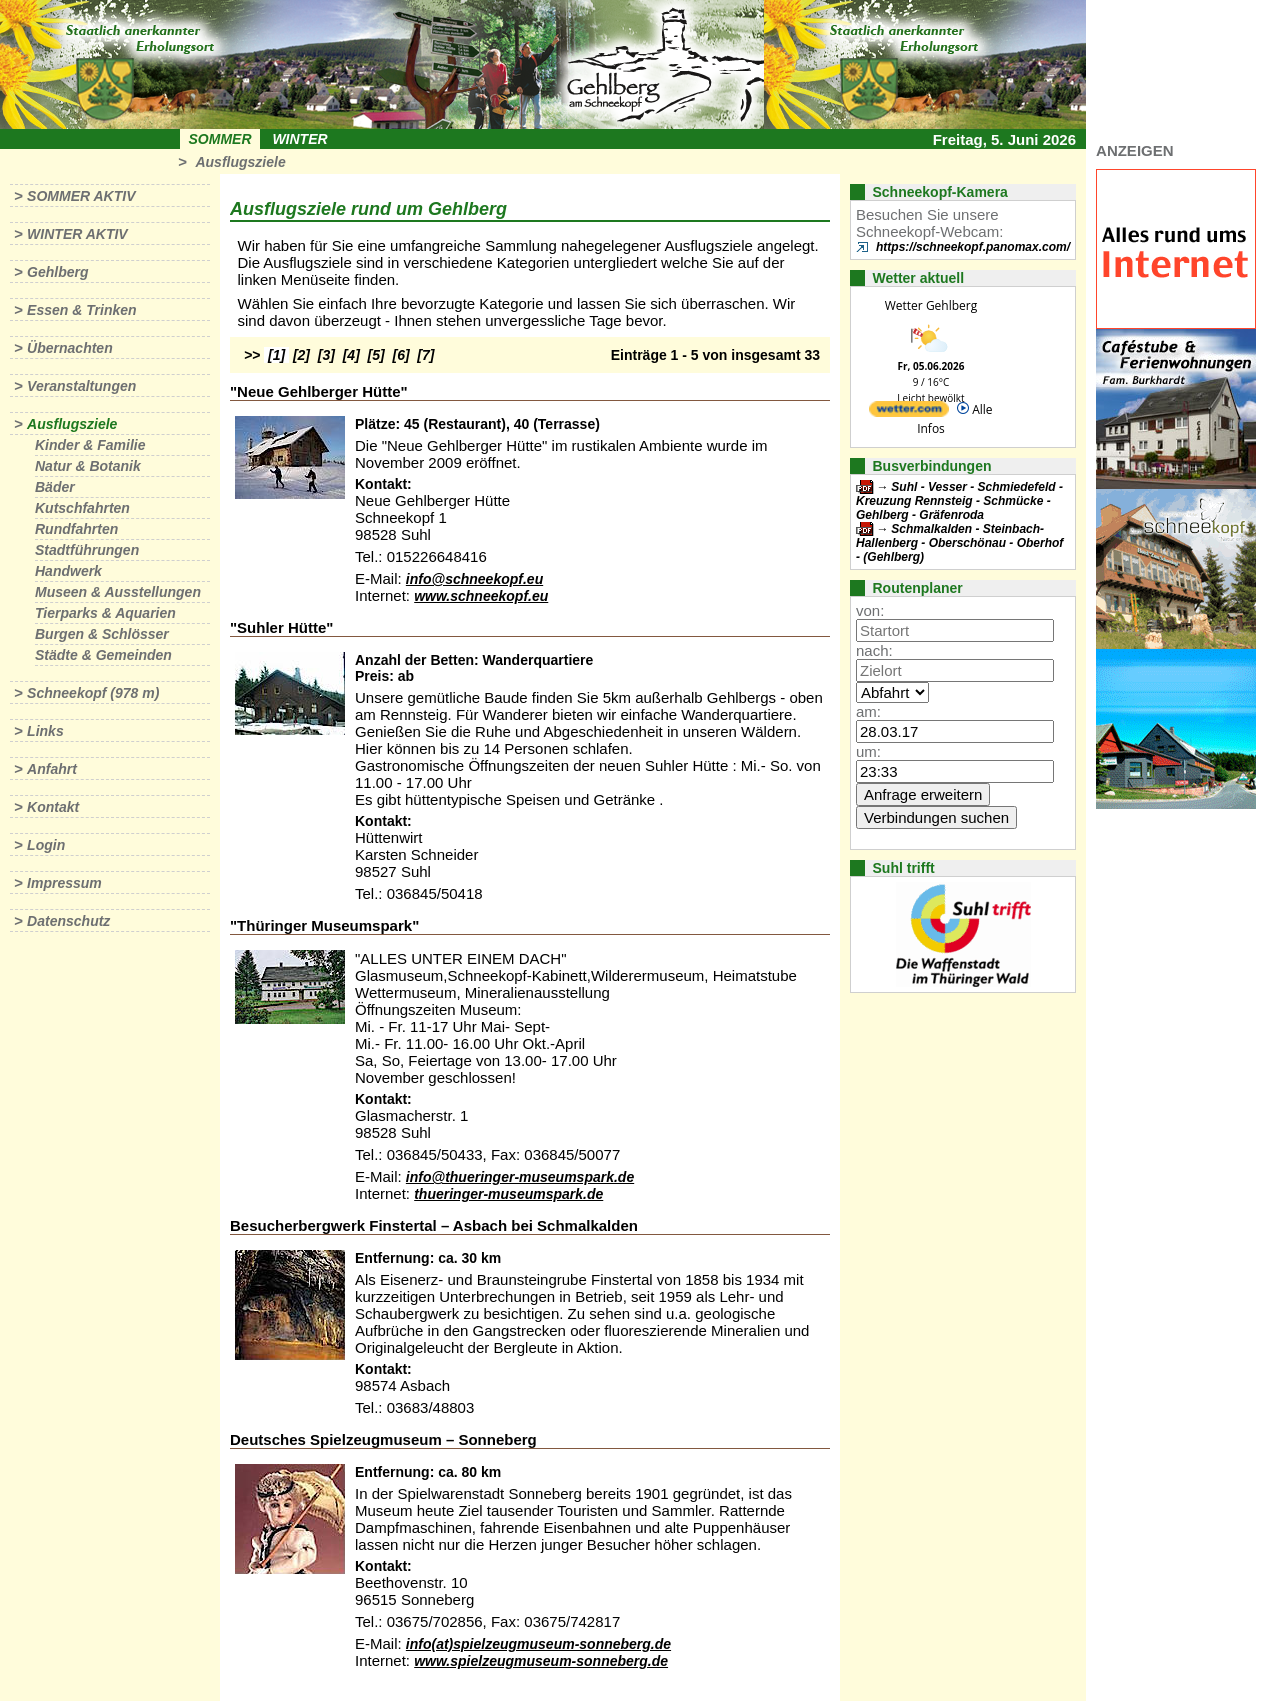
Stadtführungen (87, 550)
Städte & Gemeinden (103, 655)
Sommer (220, 139)
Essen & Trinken (81, 310)
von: (870, 610)
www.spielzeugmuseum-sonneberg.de (541, 1661)
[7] (425, 355)
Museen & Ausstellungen (118, 592)
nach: (874, 650)
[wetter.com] (909, 412)
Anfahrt (52, 769)
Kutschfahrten (82, 508)
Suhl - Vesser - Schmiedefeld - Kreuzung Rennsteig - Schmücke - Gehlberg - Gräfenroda (959, 501)
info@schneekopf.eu (474, 579)
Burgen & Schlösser (102, 634)
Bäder (55, 487)
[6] (401, 355)
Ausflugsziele (240, 162)
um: (868, 751)
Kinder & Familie (90, 445)
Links (45, 731)
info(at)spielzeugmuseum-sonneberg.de (538, 1644)
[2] (301, 355)
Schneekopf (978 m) (93, 693)
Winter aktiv (77, 234)
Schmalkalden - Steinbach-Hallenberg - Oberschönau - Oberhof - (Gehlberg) (959, 543)
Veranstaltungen (81, 386)
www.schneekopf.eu (481, 596)
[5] (376, 355)
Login (46, 845)
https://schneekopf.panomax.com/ (973, 247)
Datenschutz (68, 921)
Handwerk (68, 571)
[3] (326, 355)
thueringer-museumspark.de (508, 1194)
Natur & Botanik (88, 466)
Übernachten (70, 348)
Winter (299, 139)
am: (868, 711)
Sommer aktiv (81, 196)
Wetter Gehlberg (931, 305)
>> (252, 355)
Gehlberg (57, 272)
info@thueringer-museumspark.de (520, 1177)
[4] (351, 355)
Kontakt (53, 807)
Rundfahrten (76, 529)
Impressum (64, 883)
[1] (276, 355)
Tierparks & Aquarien (105, 613)
